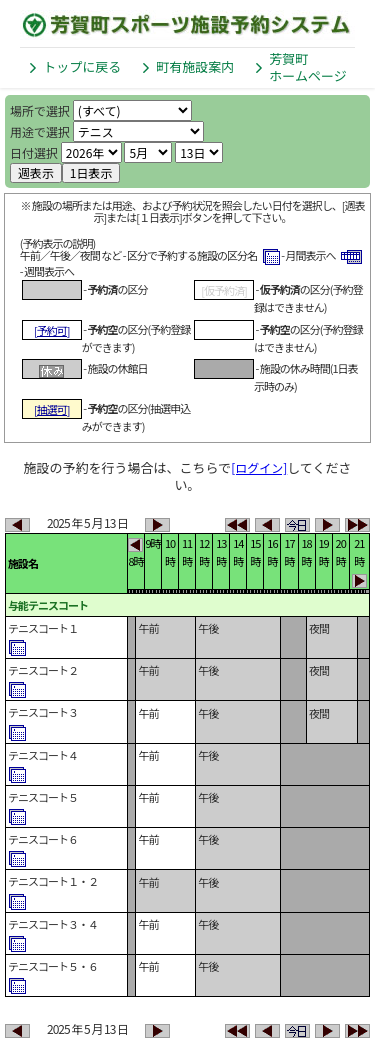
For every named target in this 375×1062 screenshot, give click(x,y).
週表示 (36, 172)
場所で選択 (40, 110)
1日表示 (91, 172)
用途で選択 (40, 131)
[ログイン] (259, 467)
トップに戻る (82, 66)
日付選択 (34, 152)
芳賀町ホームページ (307, 67)
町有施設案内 (195, 66)
